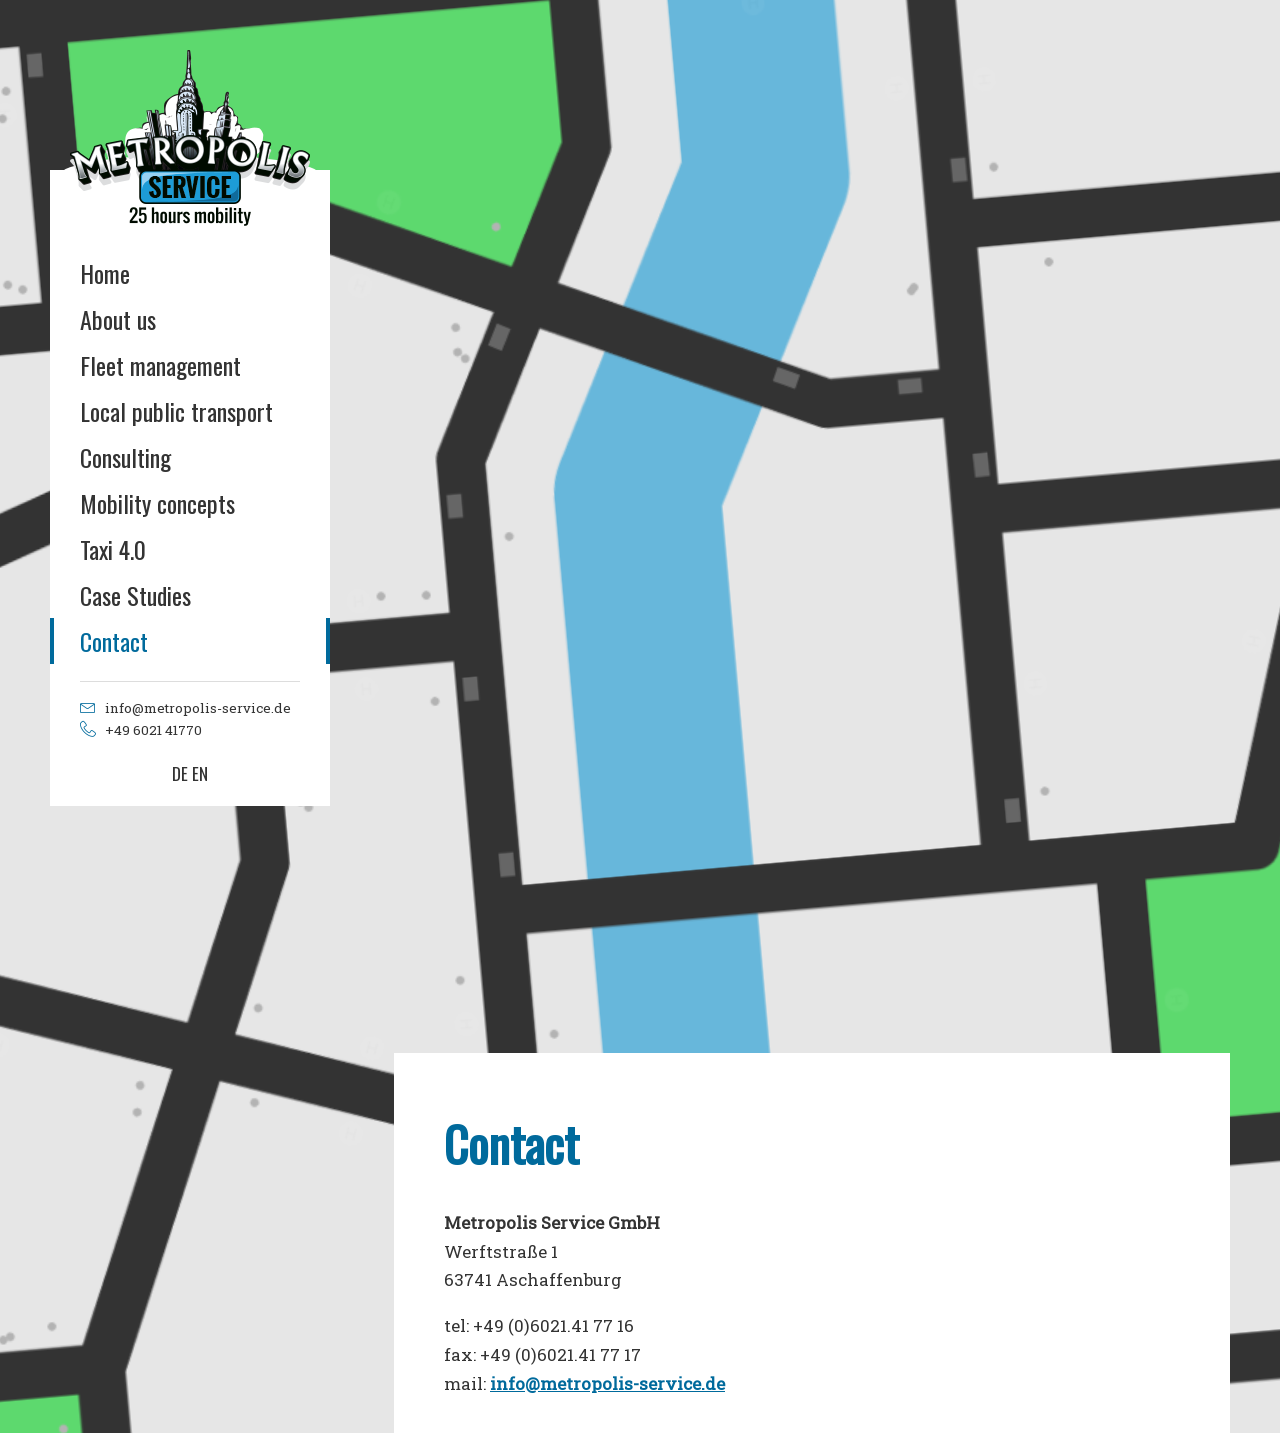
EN (200, 773)
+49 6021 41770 (153, 730)
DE (180, 773)
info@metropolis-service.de (607, 1383)
